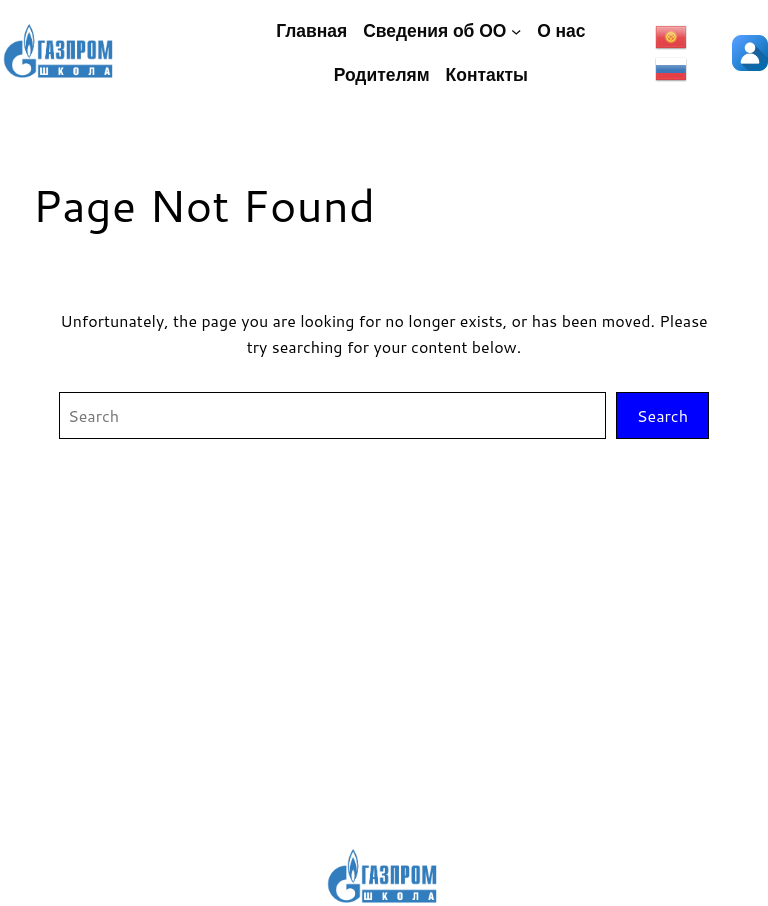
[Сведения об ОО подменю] (516, 31)
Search (662, 415)
